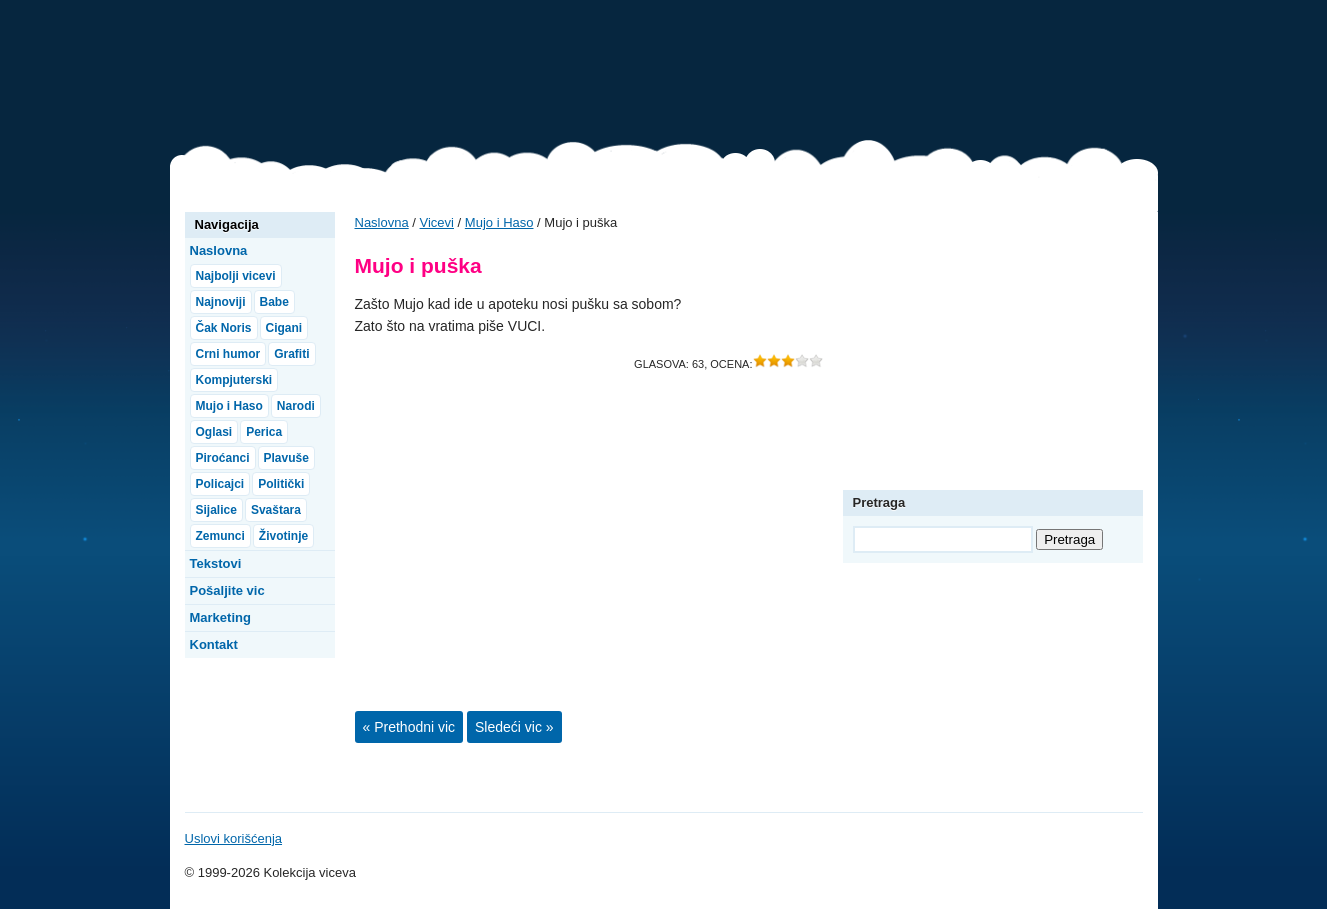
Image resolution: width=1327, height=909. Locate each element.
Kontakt (214, 644)
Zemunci (220, 536)
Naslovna (382, 222)
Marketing (220, 617)
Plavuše (286, 458)
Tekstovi (216, 563)
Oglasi (214, 432)
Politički (281, 484)
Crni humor (228, 354)
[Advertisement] (794, 75)
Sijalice (216, 510)
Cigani (284, 328)
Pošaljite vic (227, 590)
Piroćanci (223, 458)
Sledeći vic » (514, 727)
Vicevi (270, 80)
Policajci (220, 484)
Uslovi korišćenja (234, 838)
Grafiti (291, 354)
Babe (274, 302)
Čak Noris (224, 328)
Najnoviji (221, 302)
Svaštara (276, 510)
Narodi (296, 406)
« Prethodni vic (409, 727)
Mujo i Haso (499, 222)
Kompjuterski (234, 380)
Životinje (283, 536)
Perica (264, 432)
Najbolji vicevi (236, 276)
